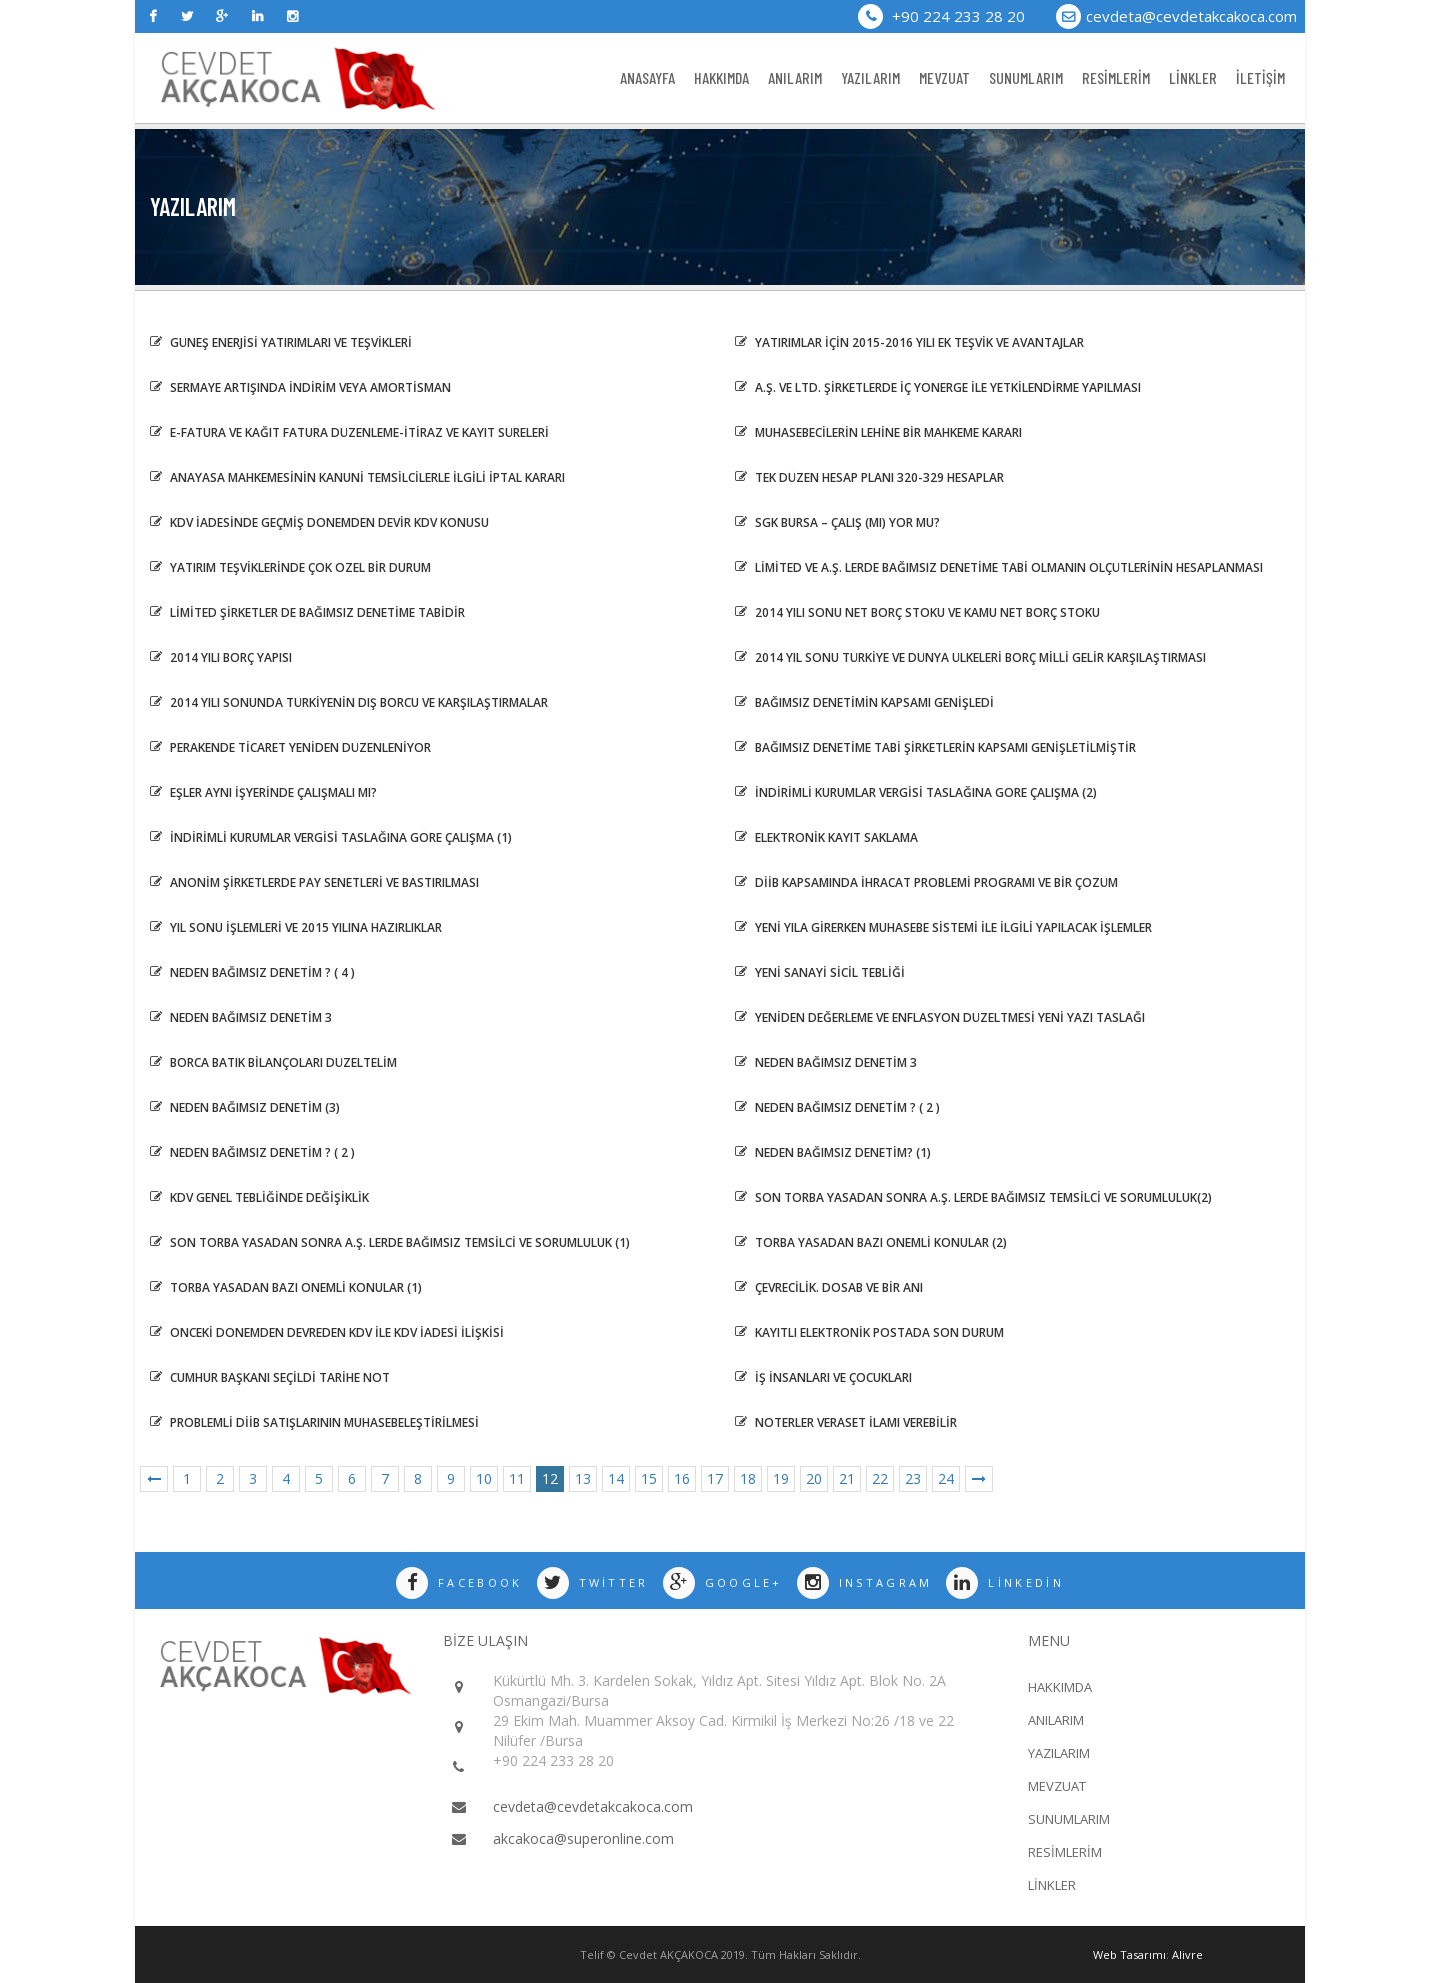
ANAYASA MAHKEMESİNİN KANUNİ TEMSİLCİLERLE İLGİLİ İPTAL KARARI (357, 477)
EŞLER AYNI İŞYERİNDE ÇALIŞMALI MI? (263, 792)
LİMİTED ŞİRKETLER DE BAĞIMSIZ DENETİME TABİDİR (307, 612)
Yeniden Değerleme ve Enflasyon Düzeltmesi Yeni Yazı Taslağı (940, 1017)
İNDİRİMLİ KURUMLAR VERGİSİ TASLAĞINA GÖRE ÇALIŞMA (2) (916, 792)
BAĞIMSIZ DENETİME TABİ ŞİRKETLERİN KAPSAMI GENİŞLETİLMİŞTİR (935, 747)
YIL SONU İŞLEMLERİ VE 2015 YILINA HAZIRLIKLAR (296, 927)
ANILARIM (795, 77)
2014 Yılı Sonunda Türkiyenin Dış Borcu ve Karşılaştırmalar (349, 702)
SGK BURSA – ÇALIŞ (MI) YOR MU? (837, 522)
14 (616, 1478)
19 (781, 1478)
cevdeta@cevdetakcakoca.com (1191, 16)
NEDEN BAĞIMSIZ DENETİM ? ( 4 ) (252, 972)
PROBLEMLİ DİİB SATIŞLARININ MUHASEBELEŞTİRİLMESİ (314, 1422)
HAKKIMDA (721, 77)
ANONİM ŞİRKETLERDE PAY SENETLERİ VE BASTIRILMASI (314, 882)
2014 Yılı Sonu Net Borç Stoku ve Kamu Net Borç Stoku (917, 612)
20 (814, 1478)
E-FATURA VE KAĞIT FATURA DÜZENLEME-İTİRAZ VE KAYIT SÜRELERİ (349, 432)
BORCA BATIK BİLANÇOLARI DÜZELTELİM (273, 1062)
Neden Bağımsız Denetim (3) (245, 1107)
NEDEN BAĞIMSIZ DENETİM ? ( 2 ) (837, 1107)
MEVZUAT (944, 77)
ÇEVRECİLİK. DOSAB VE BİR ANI (829, 1287)
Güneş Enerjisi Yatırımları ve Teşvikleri (281, 342)
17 (715, 1478)
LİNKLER (1193, 77)
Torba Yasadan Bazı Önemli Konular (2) (871, 1242)
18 (748, 1478)
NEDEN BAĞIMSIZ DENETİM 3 (826, 1062)
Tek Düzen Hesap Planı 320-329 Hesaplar (869, 477)
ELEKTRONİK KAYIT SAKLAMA (826, 837)
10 (484, 1478)
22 (880, 1478)
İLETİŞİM (1260, 77)
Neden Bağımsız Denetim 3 (241, 1017)
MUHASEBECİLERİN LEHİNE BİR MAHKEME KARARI (878, 432)
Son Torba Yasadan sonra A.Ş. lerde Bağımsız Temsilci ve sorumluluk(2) (973, 1197)
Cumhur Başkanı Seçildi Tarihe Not (270, 1377)
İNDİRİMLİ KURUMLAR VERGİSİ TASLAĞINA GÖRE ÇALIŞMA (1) (331, 837)
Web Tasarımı (1129, 1954)
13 (583, 1478)
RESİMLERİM (1116, 77)
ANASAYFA (647, 77)
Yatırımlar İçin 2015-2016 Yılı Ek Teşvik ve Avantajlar (909, 342)
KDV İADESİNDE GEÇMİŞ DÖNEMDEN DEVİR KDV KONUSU (319, 522)
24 (946, 1478)
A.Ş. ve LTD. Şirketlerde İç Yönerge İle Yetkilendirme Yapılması (938, 387)
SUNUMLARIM (1026, 77)
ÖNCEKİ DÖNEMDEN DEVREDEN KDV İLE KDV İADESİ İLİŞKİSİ (327, 1332)
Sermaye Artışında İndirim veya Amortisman (300, 387)
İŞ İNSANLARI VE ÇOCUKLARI (823, 1377)
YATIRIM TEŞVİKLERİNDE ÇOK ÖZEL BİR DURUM (290, 567)
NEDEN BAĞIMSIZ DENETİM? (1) (833, 1152)
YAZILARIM (870, 77)
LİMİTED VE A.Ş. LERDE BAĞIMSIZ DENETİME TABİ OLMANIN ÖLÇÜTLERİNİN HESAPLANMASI (999, 567)
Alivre (1187, 1954)
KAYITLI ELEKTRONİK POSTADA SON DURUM (869, 1332)
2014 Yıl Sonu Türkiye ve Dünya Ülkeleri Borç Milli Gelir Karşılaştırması (970, 657)
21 (847, 1478)
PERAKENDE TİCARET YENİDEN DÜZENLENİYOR (290, 747)
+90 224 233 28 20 (941, 16)
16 (682, 1478)
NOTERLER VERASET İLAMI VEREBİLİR (846, 1422)
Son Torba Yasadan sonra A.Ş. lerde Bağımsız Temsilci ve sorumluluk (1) (390, 1242)
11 (517, 1478)
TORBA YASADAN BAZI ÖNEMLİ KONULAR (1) (286, 1287)
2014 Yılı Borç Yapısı (221, 657)
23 (913, 1478)
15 (649, 1478)
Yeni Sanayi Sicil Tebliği (820, 972)
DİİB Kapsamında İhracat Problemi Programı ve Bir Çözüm (926, 882)
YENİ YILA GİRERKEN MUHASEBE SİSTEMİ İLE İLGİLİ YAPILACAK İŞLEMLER (943, 927)
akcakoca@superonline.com (583, 1838)
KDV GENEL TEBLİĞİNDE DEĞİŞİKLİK (259, 1197)
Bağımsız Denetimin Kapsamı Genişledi (864, 702)
